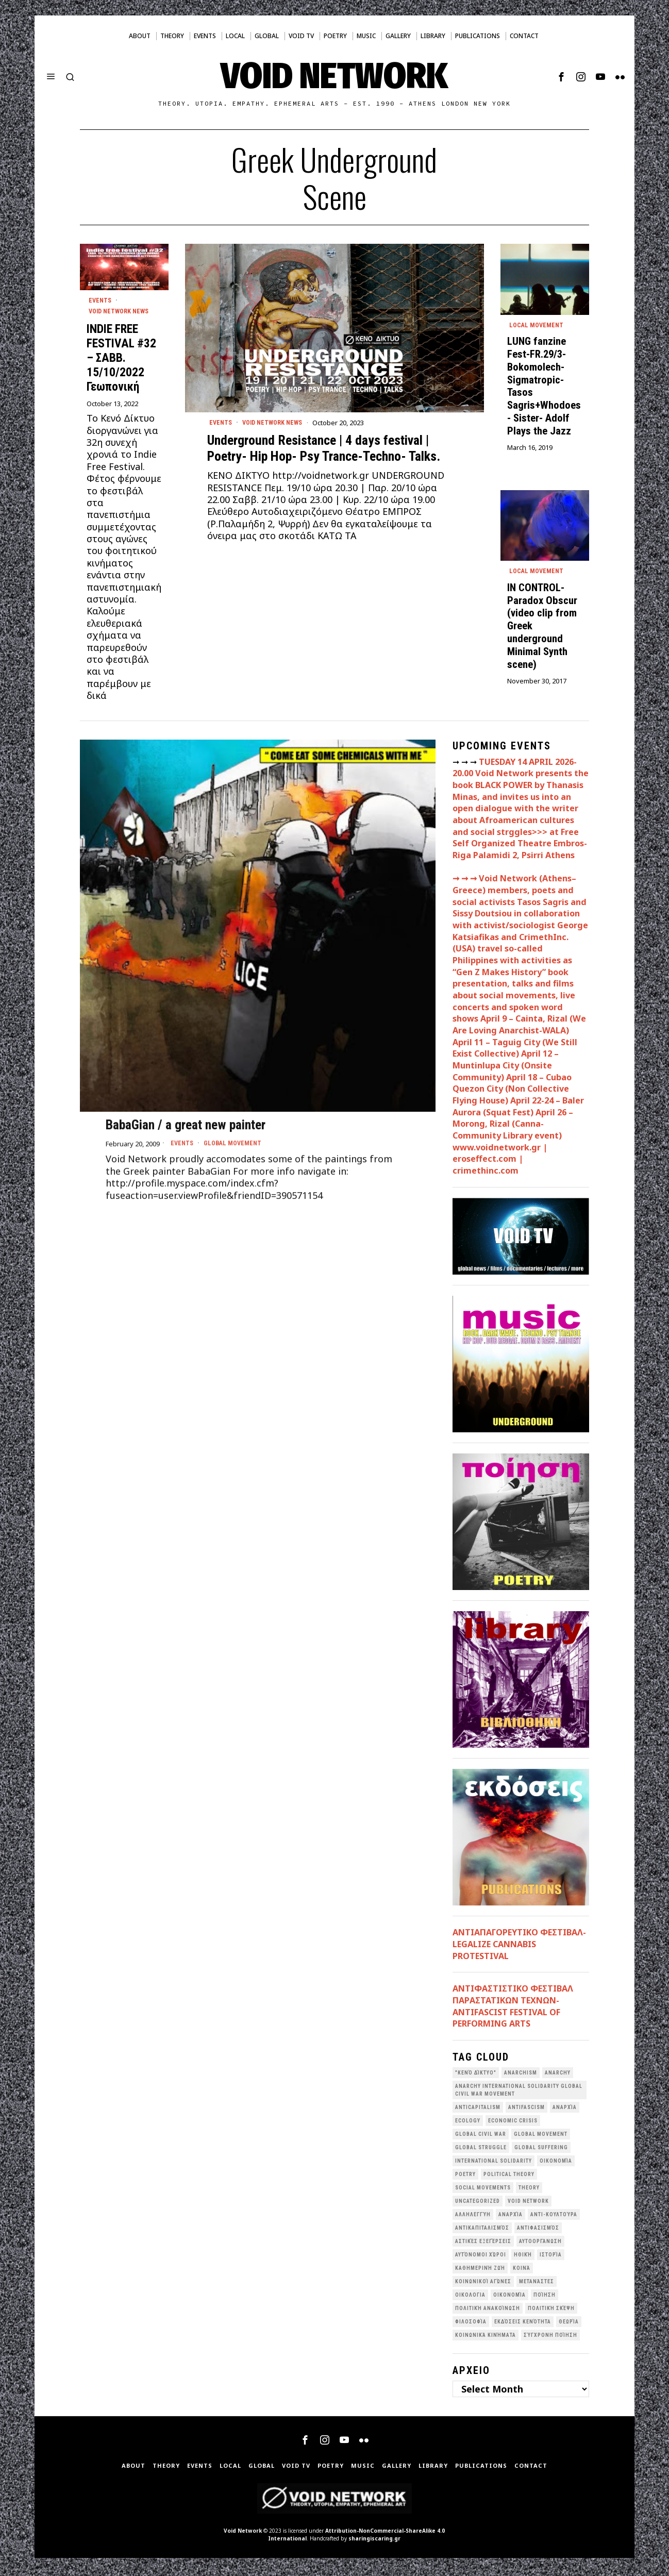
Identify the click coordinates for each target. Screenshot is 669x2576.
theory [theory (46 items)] (529, 2190)
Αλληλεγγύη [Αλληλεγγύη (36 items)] (473, 2217)
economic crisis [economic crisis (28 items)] (513, 2123)
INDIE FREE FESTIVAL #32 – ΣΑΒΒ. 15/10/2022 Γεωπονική (121, 360)
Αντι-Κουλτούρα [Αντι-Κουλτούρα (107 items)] (553, 2217)
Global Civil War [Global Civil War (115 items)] (480, 2136)
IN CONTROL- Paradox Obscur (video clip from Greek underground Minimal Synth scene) (542, 628)
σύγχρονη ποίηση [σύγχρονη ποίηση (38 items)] (550, 2337)
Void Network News (277, 423)
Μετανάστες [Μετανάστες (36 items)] (536, 2284)
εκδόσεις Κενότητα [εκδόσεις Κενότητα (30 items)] (522, 2324)
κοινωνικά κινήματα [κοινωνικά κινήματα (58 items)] (485, 2337)
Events (221, 423)
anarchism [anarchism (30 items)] (520, 2075)
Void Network (243, 2533)
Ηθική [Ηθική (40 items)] (523, 2257)
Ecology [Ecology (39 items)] (467, 2123)
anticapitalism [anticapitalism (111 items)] (477, 2110)
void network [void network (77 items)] (528, 2203)
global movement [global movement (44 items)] (540, 2136)
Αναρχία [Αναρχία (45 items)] (510, 2217)
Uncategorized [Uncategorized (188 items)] (477, 2203)
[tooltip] (561, 77)
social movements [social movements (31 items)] (483, 2190)
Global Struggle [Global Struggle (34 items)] (481, 2150)
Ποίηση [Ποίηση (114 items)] (544, 2297)
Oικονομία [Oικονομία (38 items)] (556, 2163)
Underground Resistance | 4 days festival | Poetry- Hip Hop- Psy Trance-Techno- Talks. (323, 449)
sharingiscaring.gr (374, 2541)
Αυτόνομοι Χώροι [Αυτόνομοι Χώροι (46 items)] (480, 2257)
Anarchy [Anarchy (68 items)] (558, 2075)
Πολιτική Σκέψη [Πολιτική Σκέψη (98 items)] (551, 2311)
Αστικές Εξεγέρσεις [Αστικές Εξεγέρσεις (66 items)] (483, 2244)
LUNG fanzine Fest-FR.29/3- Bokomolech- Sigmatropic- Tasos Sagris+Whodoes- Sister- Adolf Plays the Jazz (544, 387)
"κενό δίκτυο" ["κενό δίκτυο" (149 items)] (475, 2075)
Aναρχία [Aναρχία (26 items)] (565, 2110)
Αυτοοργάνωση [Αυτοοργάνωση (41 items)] (540, 2244)
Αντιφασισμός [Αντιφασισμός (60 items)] (538, 2230)
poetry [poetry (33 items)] (465, 2177)
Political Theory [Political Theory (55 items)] (508, 2177)
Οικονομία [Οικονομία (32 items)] (509, 2297)
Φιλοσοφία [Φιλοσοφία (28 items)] (471, 2324)
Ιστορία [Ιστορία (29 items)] (551, 2257)
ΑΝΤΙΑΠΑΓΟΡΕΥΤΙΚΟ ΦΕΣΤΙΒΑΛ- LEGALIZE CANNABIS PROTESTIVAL (519, 1946)
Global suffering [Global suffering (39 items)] (541, 2150)
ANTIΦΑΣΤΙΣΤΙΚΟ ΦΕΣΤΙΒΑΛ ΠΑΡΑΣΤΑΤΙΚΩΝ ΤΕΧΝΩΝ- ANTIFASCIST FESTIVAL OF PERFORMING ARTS (513, 2008)
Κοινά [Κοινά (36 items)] (521, 2270)
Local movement (538, 326)
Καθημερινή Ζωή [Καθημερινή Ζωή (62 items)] (480, 2270)
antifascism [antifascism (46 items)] (526, 2110)
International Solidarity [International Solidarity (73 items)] (493, 2163)
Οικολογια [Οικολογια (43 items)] (470, 2297)
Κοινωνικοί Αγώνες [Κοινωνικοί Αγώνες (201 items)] (483, 2284)
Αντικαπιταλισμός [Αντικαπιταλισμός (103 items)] (482, 2230)
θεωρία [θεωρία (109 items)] (569, 2324)
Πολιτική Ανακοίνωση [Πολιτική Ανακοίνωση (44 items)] (487, 2311)
